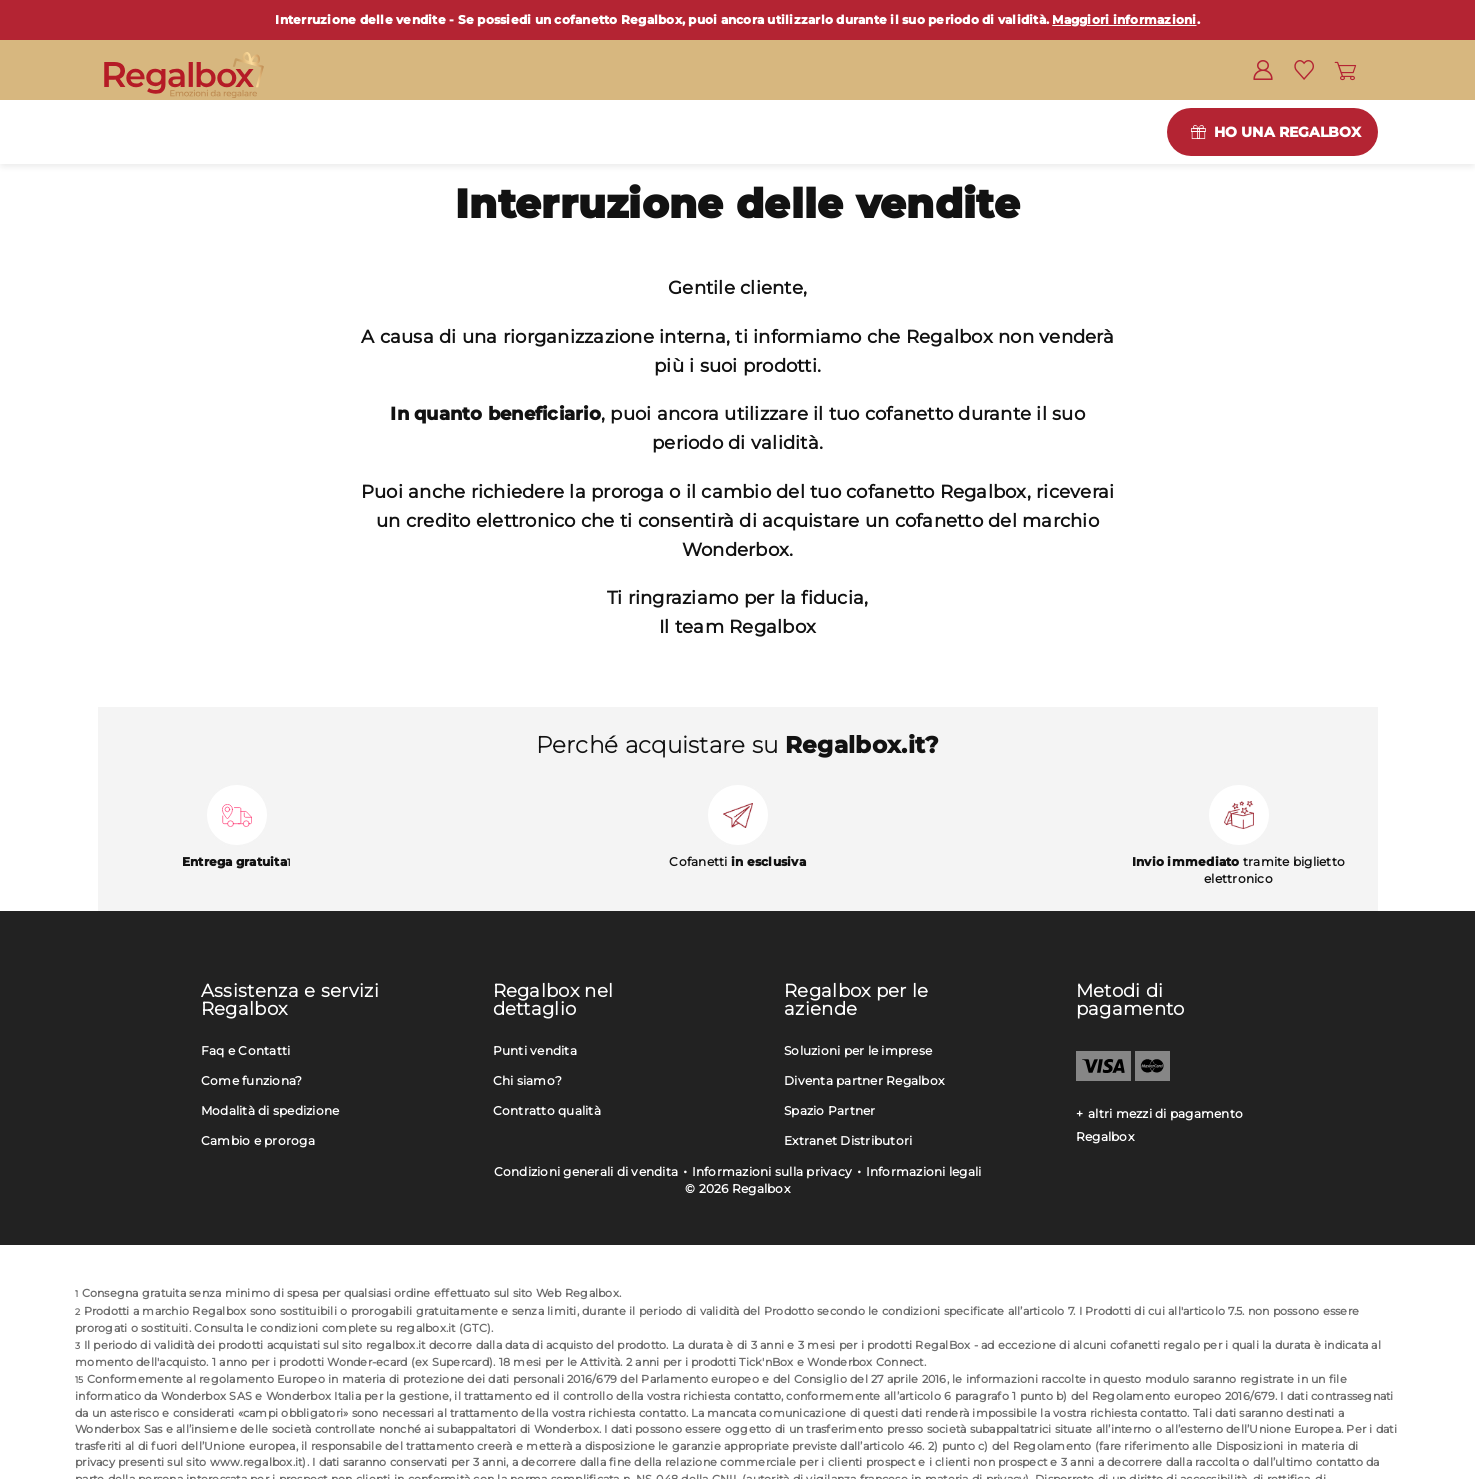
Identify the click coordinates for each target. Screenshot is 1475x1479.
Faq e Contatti (246, 1050)
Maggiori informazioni (1124, 19)
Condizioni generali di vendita (586, 1171)
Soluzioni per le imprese (858, 1050)
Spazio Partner (830, 1110)
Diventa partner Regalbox (864, 1080)
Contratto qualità (547, 1110)
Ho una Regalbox (1288, 132)
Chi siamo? (528, 1080)
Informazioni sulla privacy (772, 1171)
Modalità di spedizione (270, 1110)
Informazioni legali (924, 1171)
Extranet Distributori (848, 1140)
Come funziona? (252, 1080)
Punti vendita (535, 1050)
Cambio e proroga (258, 1140)
